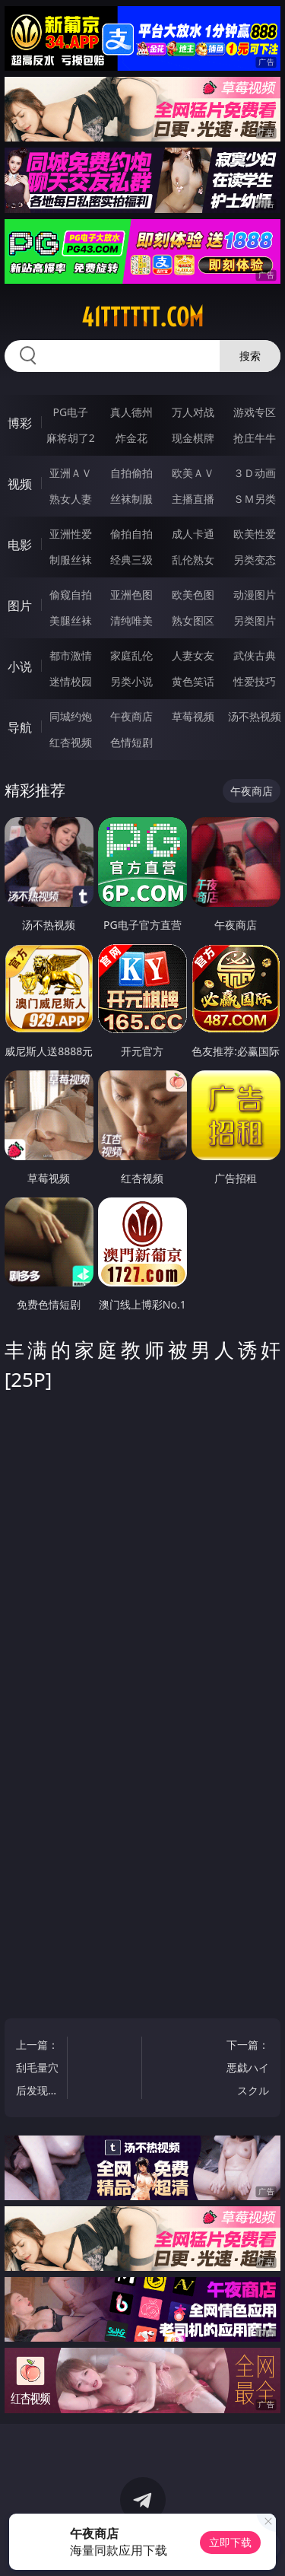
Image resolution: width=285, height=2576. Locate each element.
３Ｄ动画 (254, 473)
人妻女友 (193, 655)
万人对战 (193, 412)
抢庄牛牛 (254, 438)
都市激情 (70, 655)
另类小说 (131, 681)
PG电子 (70, 412)
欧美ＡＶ (193, 473)
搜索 (250, 355)
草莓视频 (193, 716)
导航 (20, 727)
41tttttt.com (142, 317)
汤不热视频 (254, 716)
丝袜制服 (131, 498)
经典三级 (131, 559)
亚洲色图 (131, 594)
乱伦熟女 (193, 559)
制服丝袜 (70, 559)
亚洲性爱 (70, 533)
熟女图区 (193, 620)
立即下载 (230, 2542)
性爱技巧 (254, 681)
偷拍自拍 (131, 533)
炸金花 (131, 438)
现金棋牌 (193, 438)
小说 (20, 666)
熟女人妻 (70, 498)
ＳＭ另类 (254, 498)
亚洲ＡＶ (70, 473)
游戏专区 (254, 412)
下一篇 (247, 2069)
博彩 (20, 423)
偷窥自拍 (70, 594)
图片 (20, 605)
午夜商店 (131, 716)
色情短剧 (131, 742)
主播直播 (193, 498)
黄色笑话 (193, 681)
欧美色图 (193, 594)
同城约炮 (70, 716)
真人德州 (131, 412)
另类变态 (254, 559)
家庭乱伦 (131, 655)
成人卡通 (193, 533)
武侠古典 (254, 655)
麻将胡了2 (70, 438)
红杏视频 (70, 742)
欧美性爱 (254, 533)
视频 (20, 483)
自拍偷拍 (131, 473)
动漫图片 (254, 594)
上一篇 (38, 2069)
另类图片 (254, 620)
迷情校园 (70, 681)
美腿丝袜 (70, 620)
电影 (20, 544)
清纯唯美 (131, 620)
